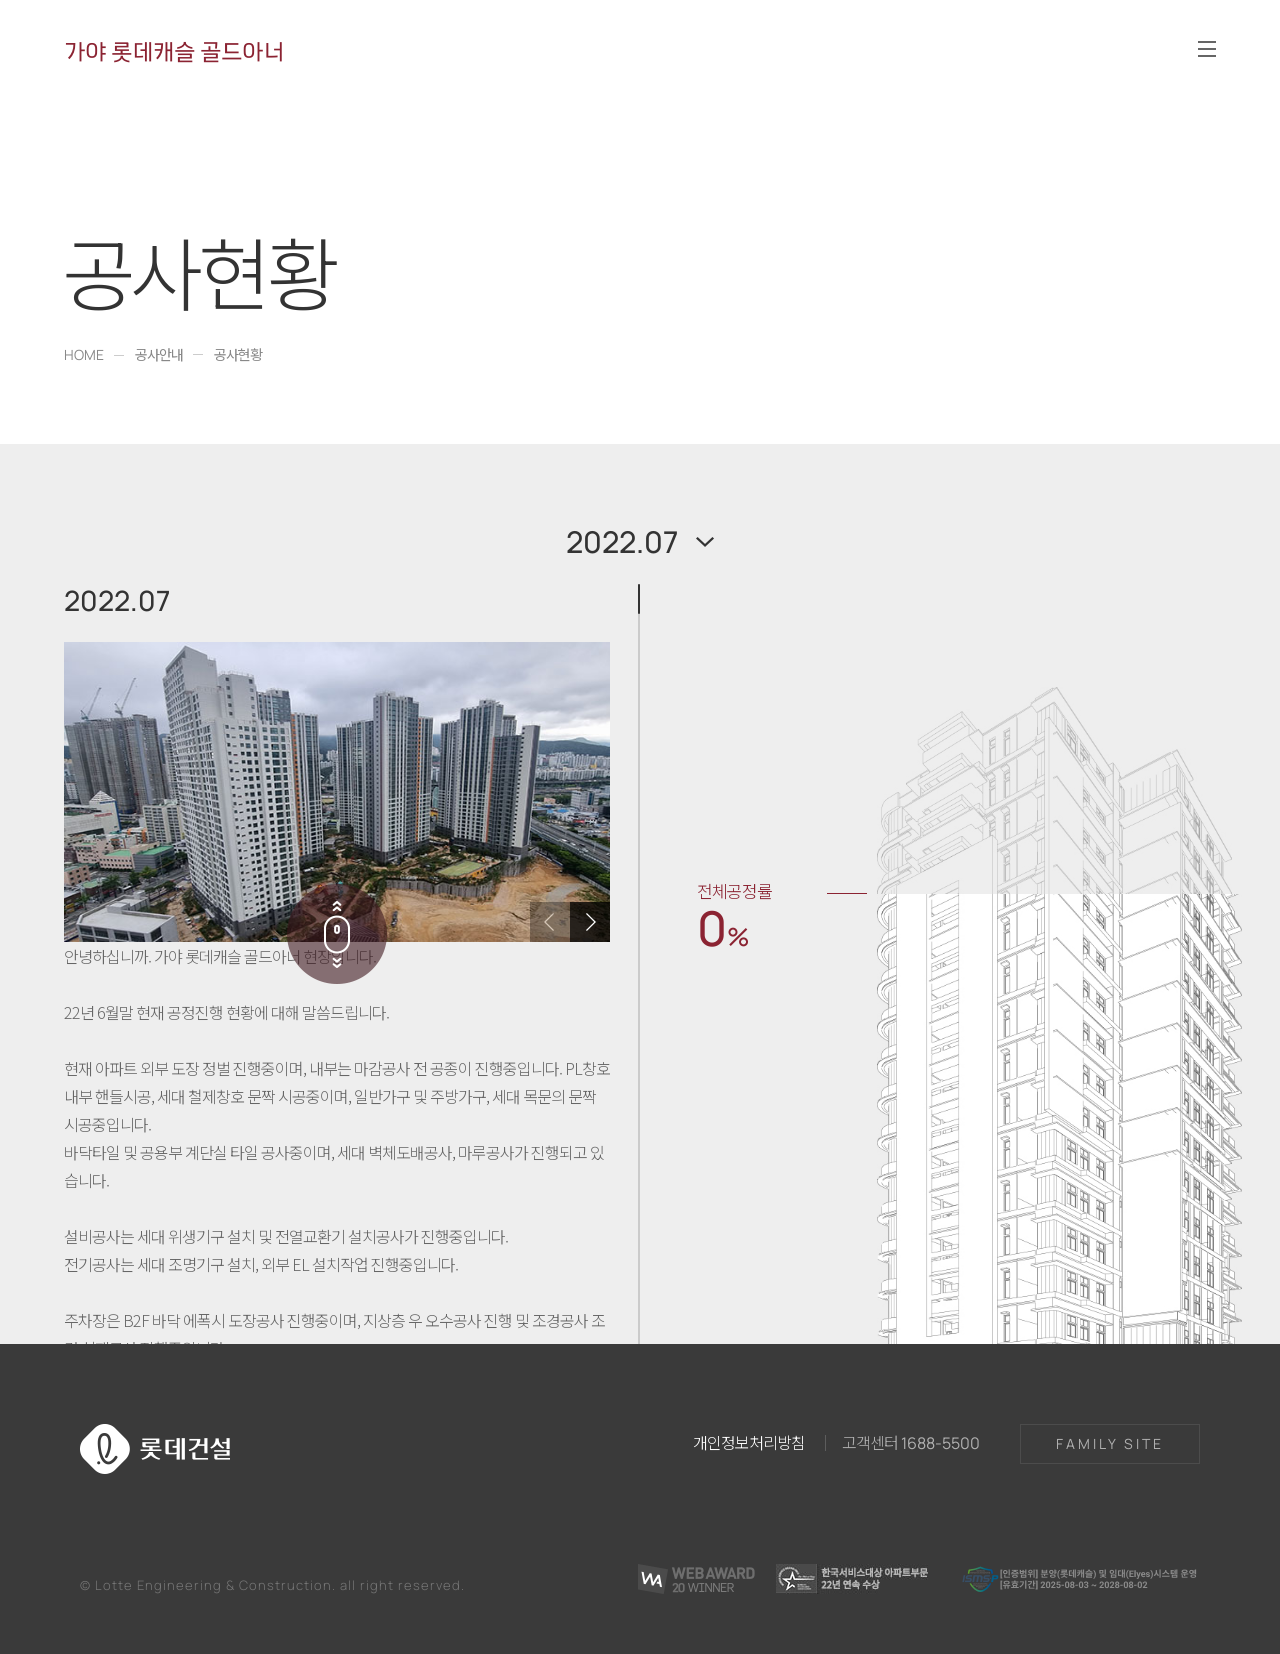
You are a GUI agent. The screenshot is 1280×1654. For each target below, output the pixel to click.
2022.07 (622, 542)
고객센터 (911, 1442)
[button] (590, 922)
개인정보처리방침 (749, 1442)
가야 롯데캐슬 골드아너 (174, 51)
